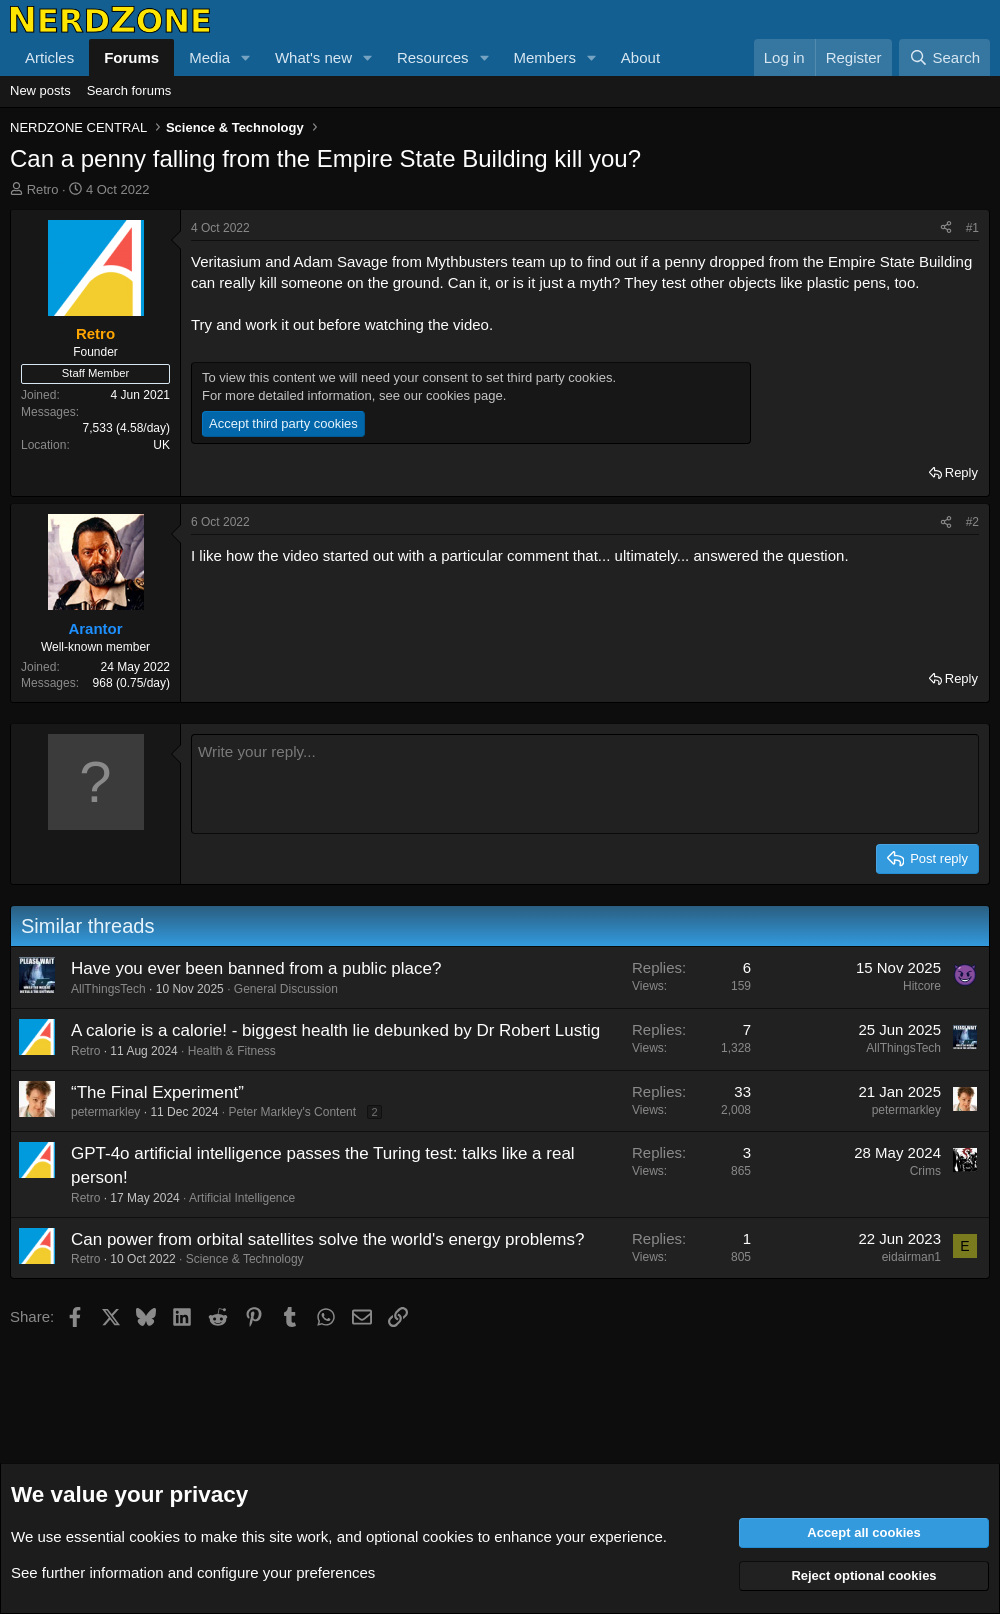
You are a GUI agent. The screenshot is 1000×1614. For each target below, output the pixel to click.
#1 (972, 228)
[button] (246, 57)
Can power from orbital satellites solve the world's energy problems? (327, 1239)
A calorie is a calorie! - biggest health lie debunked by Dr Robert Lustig (335, 1030)
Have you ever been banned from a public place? (256, 968)
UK (161, 445)
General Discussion (286, 989)
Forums (131, 57)
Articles (49, 57)
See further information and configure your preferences (193, 1572)
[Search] (944, 57)
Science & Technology (245, 1259)
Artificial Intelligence (242, 1198)
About (640, 57)
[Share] (946, 228)
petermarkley (105, 1112)
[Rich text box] (585, 784)
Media (209, 57)
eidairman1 (911, 1257)
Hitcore (922, 986)
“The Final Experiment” (157, 1092)
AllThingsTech (108, 989)
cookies (154, 1536)
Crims (925, 1171)
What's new (313, 57)
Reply (961, 472)
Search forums (129, 90)
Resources (433, 57)
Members (544, 57)
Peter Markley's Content (292, 1112)
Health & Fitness (232, 1051)
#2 (972, 522)
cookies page (464, 395)
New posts (40, 90)
